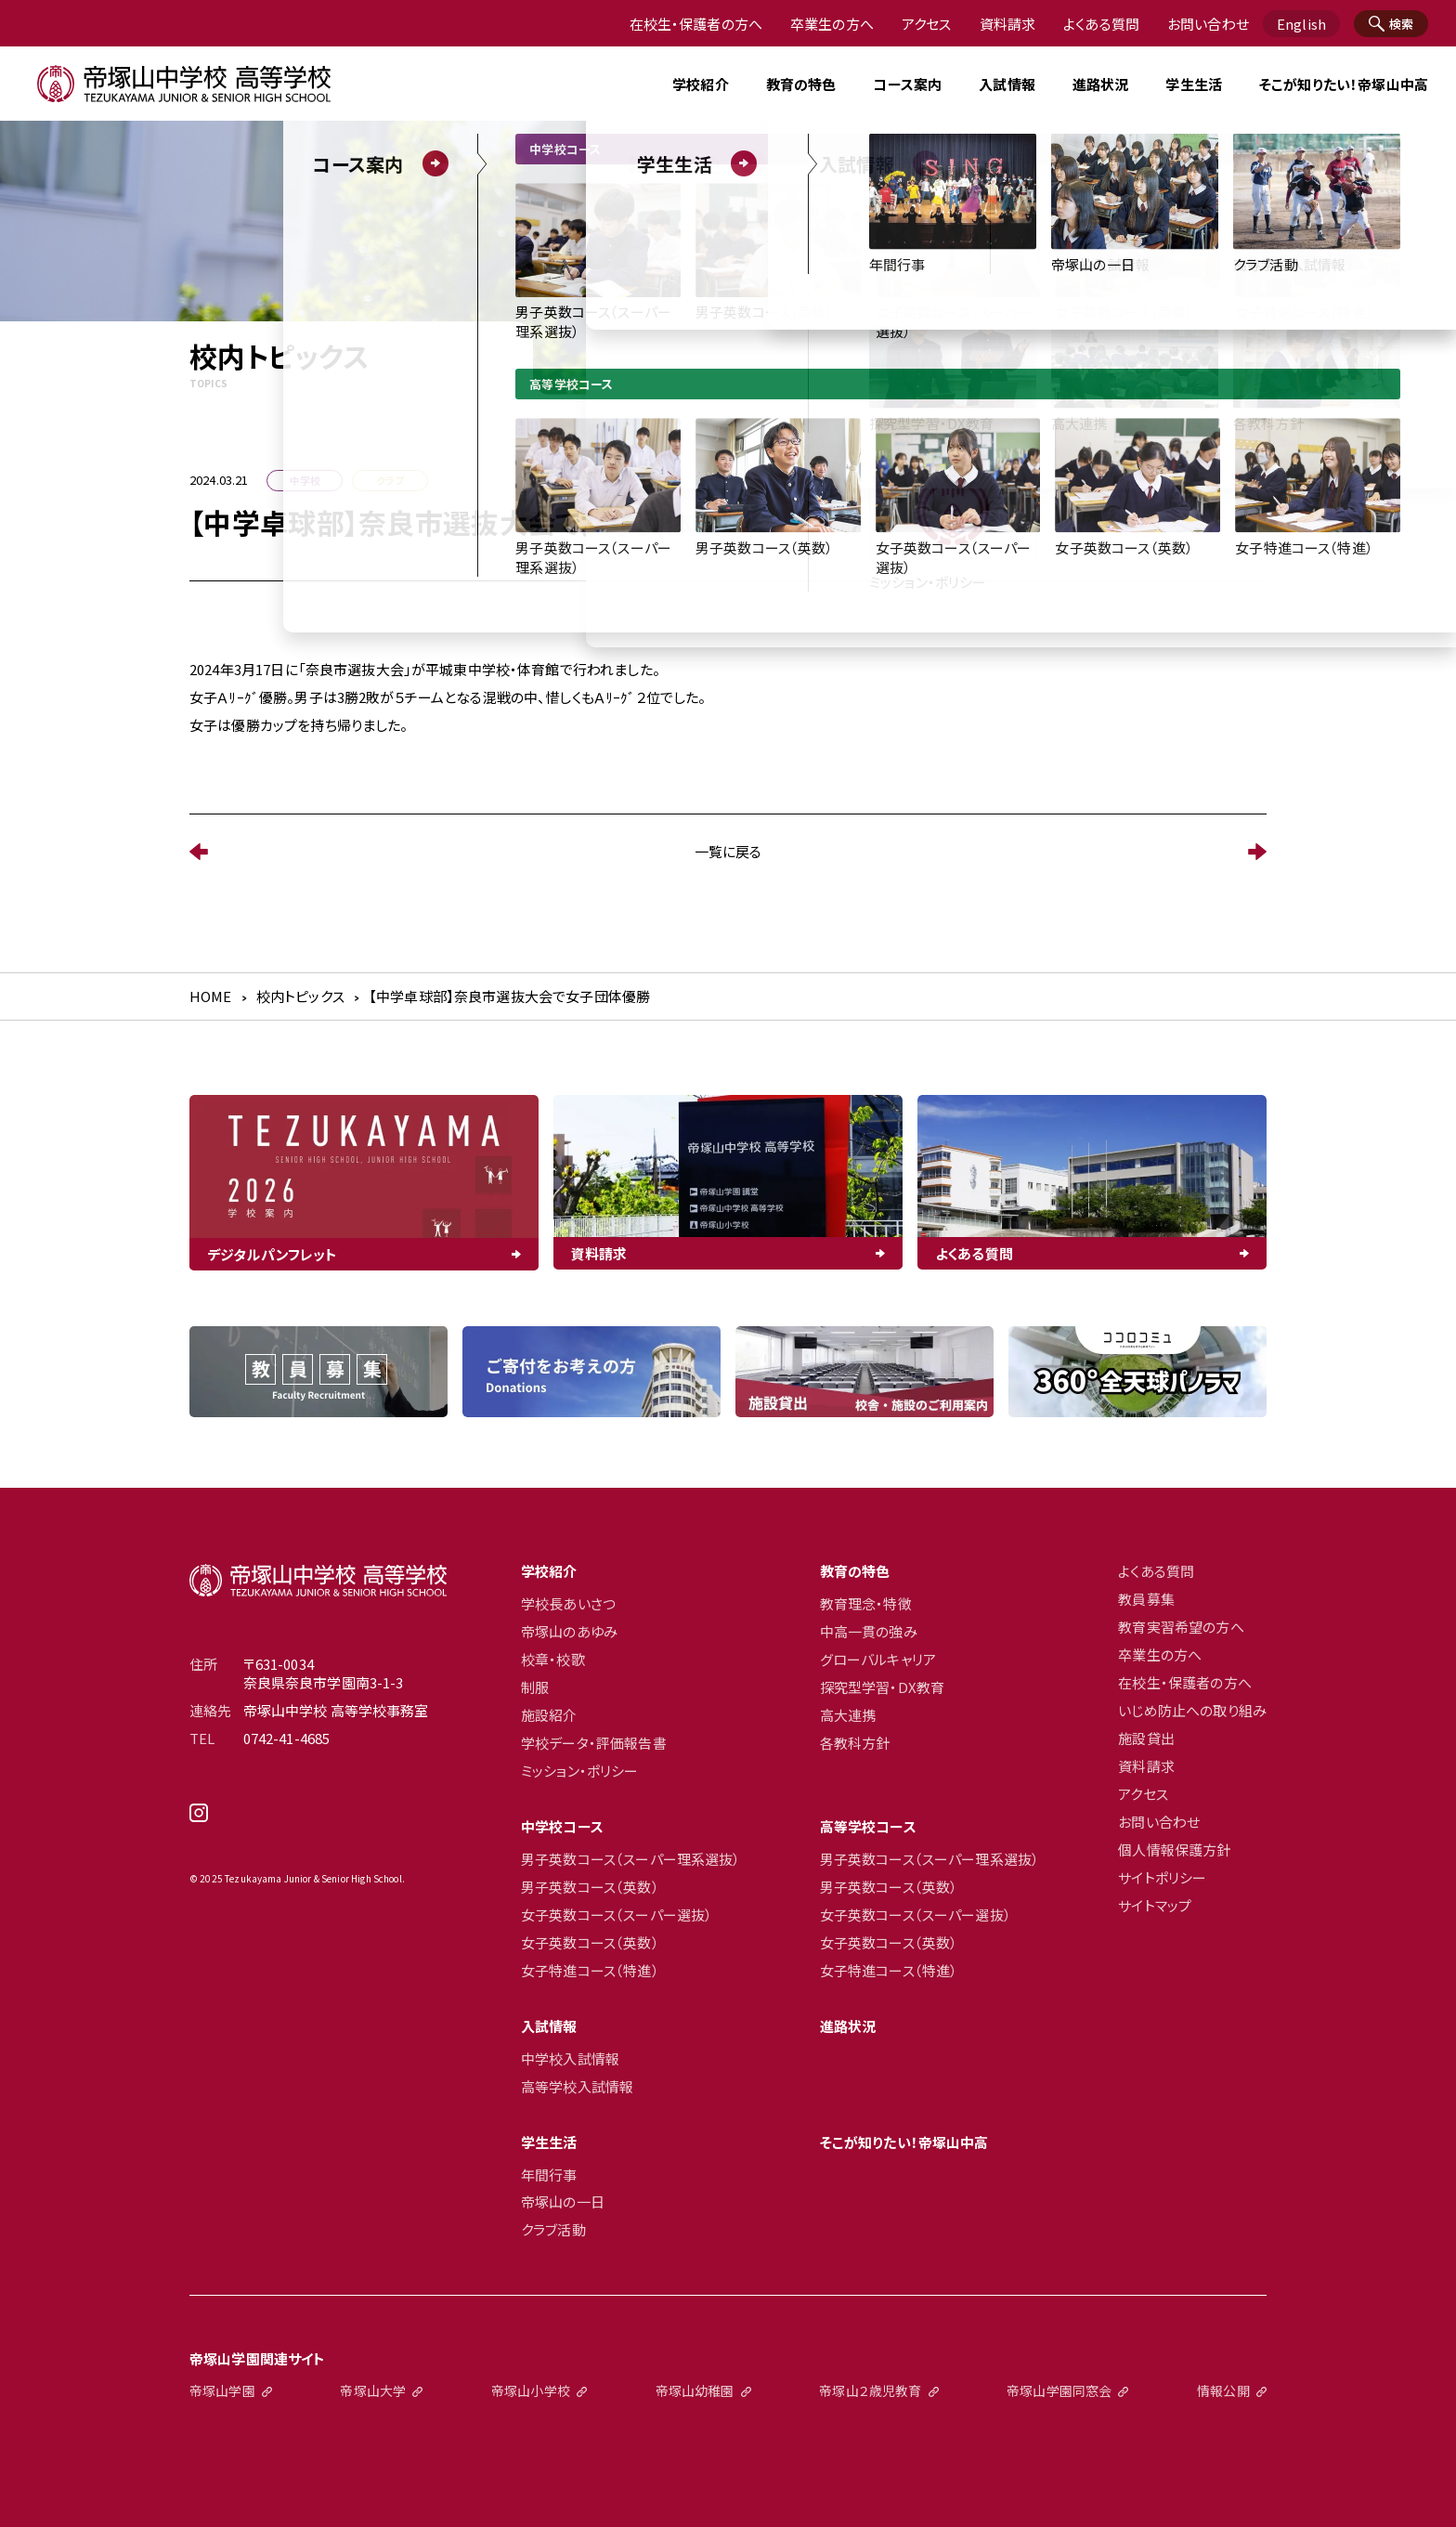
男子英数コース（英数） (590, 1887)
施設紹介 (549, 1715)
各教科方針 (855, 1743)
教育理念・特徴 (866, 1604)
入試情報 (549, 2026)
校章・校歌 (553, 1659)
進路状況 (1100, 84)
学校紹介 (549, 1571)
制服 (535, 1687)
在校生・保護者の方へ (696, 23)
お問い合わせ (1208, 23)
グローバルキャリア (878, 1659)
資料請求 (1008, 23)
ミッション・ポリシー (580, 1771)
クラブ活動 (553, 2230)
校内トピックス (300, 996)
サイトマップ (1154, 1905)
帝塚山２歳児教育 (870, 2390)
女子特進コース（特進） (590, 1970)
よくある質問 (1101, 23)
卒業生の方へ (832, 23)
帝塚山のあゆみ (569, 1631)
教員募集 (1146, 1599)
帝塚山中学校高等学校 (318, 1580)
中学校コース (562, 1826)
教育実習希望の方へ (1180, 1627)
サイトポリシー (1162, 1878)
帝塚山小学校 (530, 2390)
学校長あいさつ (568, 1604)
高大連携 (848, 1715)
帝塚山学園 (222, 2390)
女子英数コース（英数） (590, 1943)
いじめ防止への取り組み (1192, 1710)
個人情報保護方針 (1174, 1850)
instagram (318, 1820)
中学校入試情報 (570, 2059)
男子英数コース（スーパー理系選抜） (631, 1859)
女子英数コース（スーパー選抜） (616, 1915)
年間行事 (549, 2175)
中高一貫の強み (868, 1631)
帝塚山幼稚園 (695, 2390)
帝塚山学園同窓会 (1059, 2390)
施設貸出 (1146, 1738)
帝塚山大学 (373, 2390)
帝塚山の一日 (562, 2202)
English (1301, 23)
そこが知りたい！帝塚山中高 (1343, 84)
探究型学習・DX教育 (882, 1687)
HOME (210, 996)
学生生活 (549, 2142)
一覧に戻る (728, 851)
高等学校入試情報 (577, 2087)
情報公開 (1223, 2390)
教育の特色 (855, 1571)
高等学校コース (868, 1826)
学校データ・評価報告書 (594, 1743)
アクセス (927, 23)
